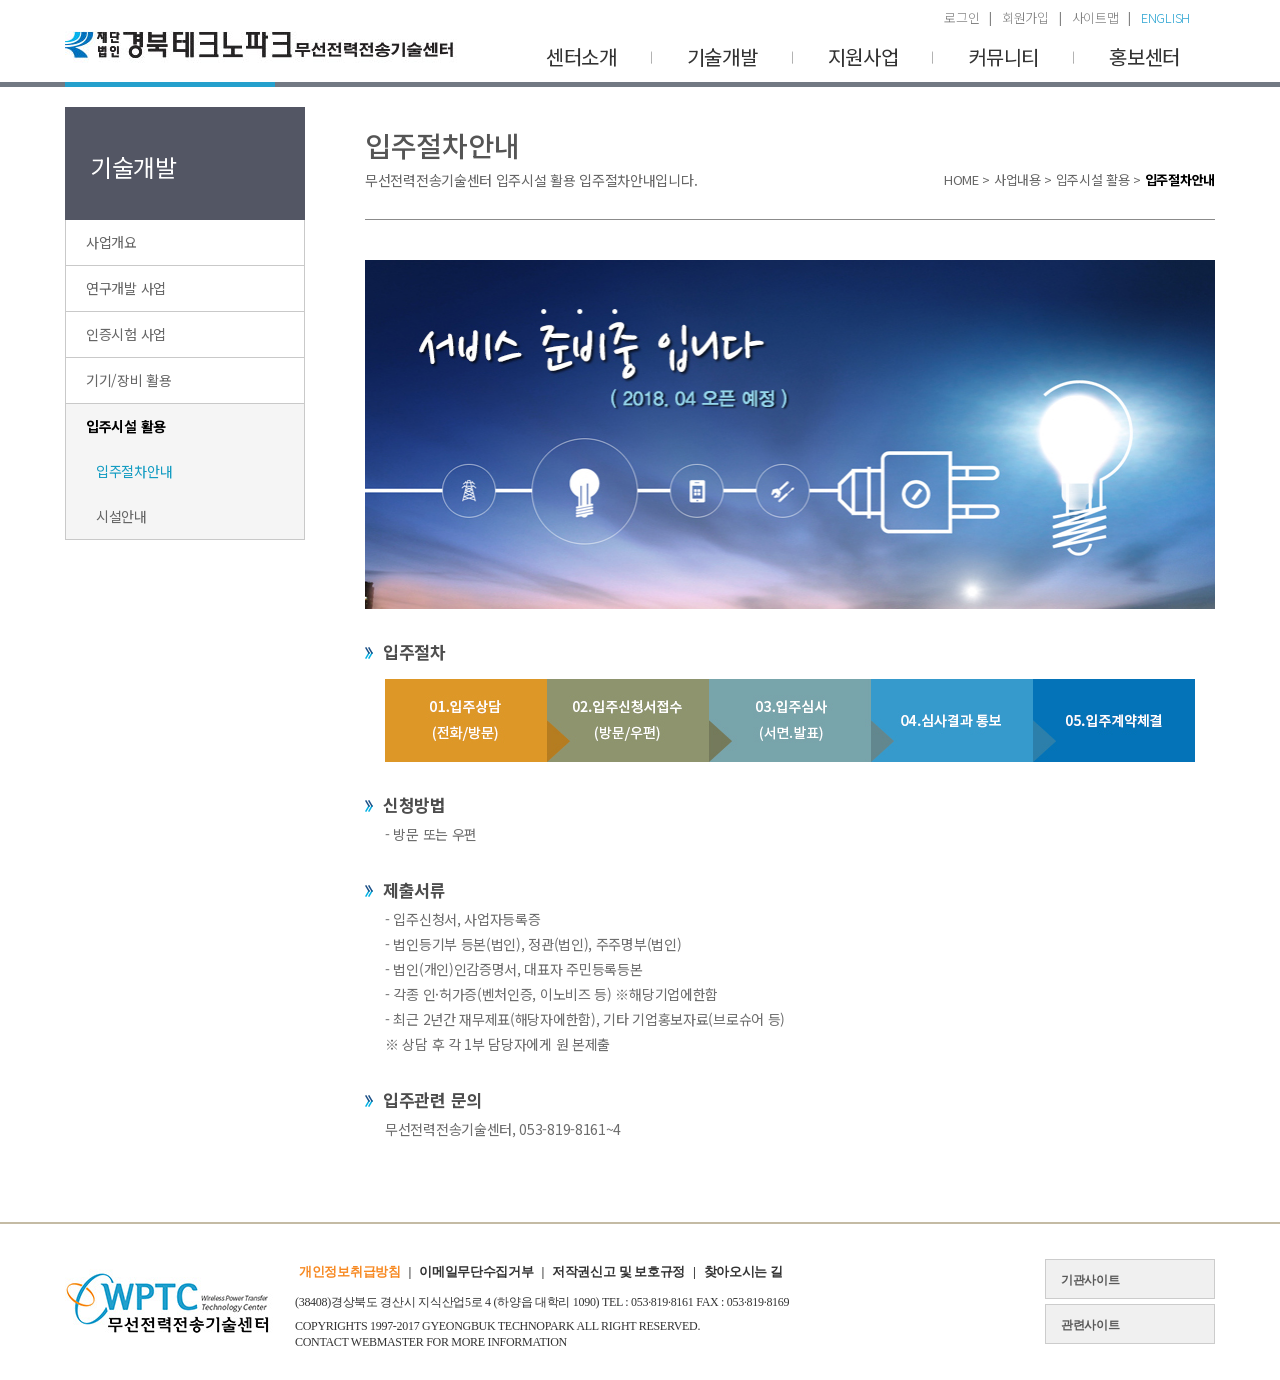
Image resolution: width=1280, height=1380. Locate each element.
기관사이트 (1090, 1280)
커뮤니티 (1003, 56)
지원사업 (863, 56)
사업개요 (111, 242)
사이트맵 (1095, 17)
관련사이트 (1090, 1325)
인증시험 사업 (126, 334)
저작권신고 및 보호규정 (618, 1271)
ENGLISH (1165, 17)
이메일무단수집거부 (476, 1271)
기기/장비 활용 (129, 380)
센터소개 (581, 56)
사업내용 (1017, 179)
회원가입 (1025, 17)
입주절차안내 (134, 471)
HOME (961, 179)
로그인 (961, 17)
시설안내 (121, 516)
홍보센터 (1144, 56)
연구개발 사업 (126, 288)
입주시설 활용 (126, 426)
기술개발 (722, 56)
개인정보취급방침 (350, 1271)
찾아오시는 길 (743, 1271)
